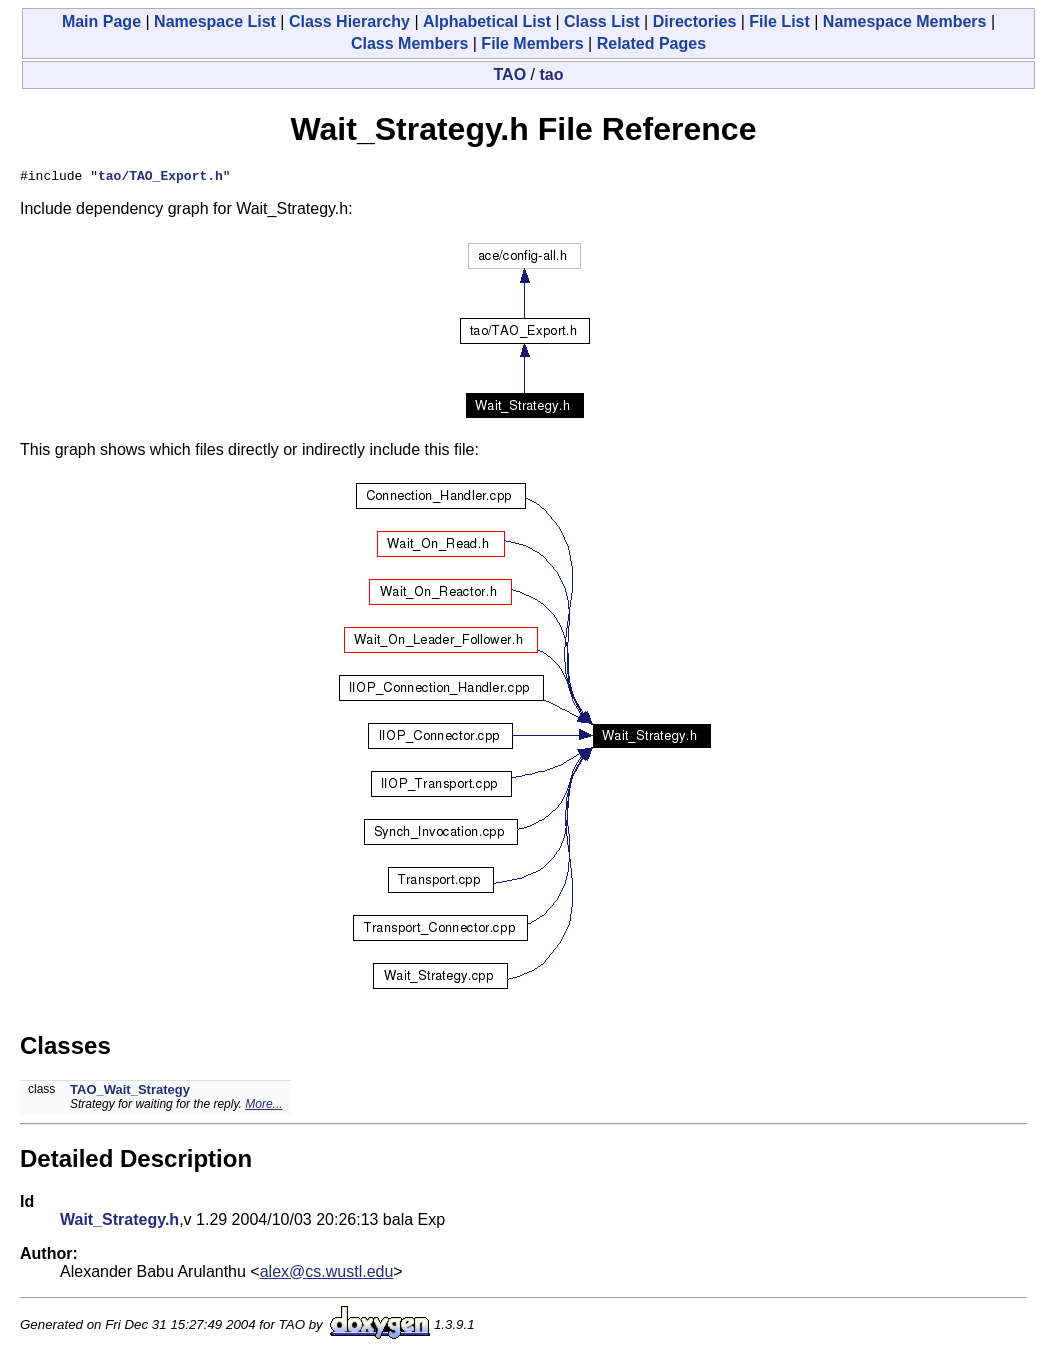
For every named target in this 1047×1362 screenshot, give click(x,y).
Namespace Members (905, 21)
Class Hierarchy (349, 21)
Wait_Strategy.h (119, 1222)
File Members (532, 43)
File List (779, 21)
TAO (510, 74)
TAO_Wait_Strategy (130, 1092)
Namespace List (215, 21)
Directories (695, 21)
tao (551, 74)
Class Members (409, 43)
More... (263, 1107)
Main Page (101, 21)
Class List (602, 21)
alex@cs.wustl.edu (327, 1274)
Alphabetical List (487, 21)
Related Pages (651, 43)
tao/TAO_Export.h (160, 178)
